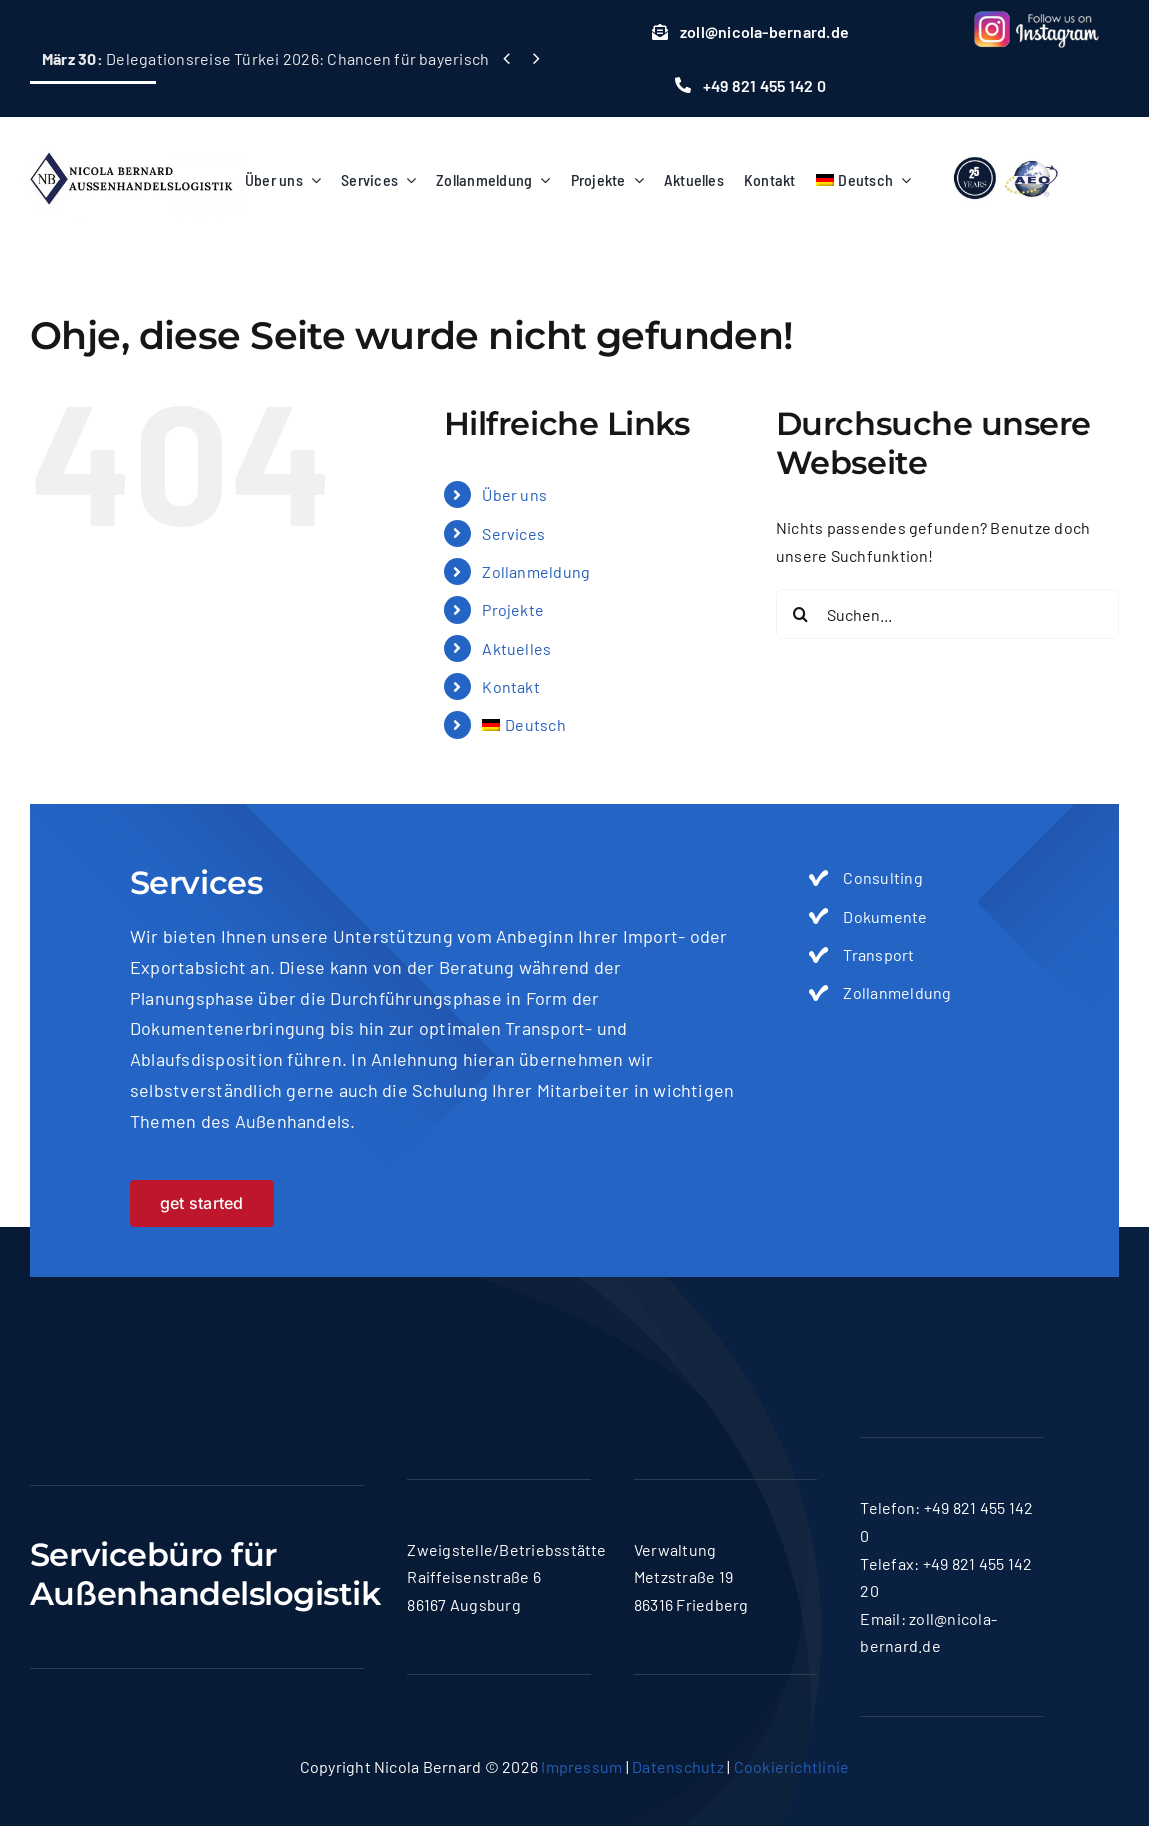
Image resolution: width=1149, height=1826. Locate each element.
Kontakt (511, 686)
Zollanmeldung (536, 571)
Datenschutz (678, 1766)
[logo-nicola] (131, 144)
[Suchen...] (947, 614)
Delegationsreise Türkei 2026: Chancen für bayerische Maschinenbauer (331, 58)
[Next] (535, 58)
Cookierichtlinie (792, 1766)
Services (513, 533)
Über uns (514, 494)
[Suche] (801, 614)
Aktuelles (516, 648)
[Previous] (506, 58)
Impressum (581, 1766)
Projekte (513, 609)
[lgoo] (1007, 155)
